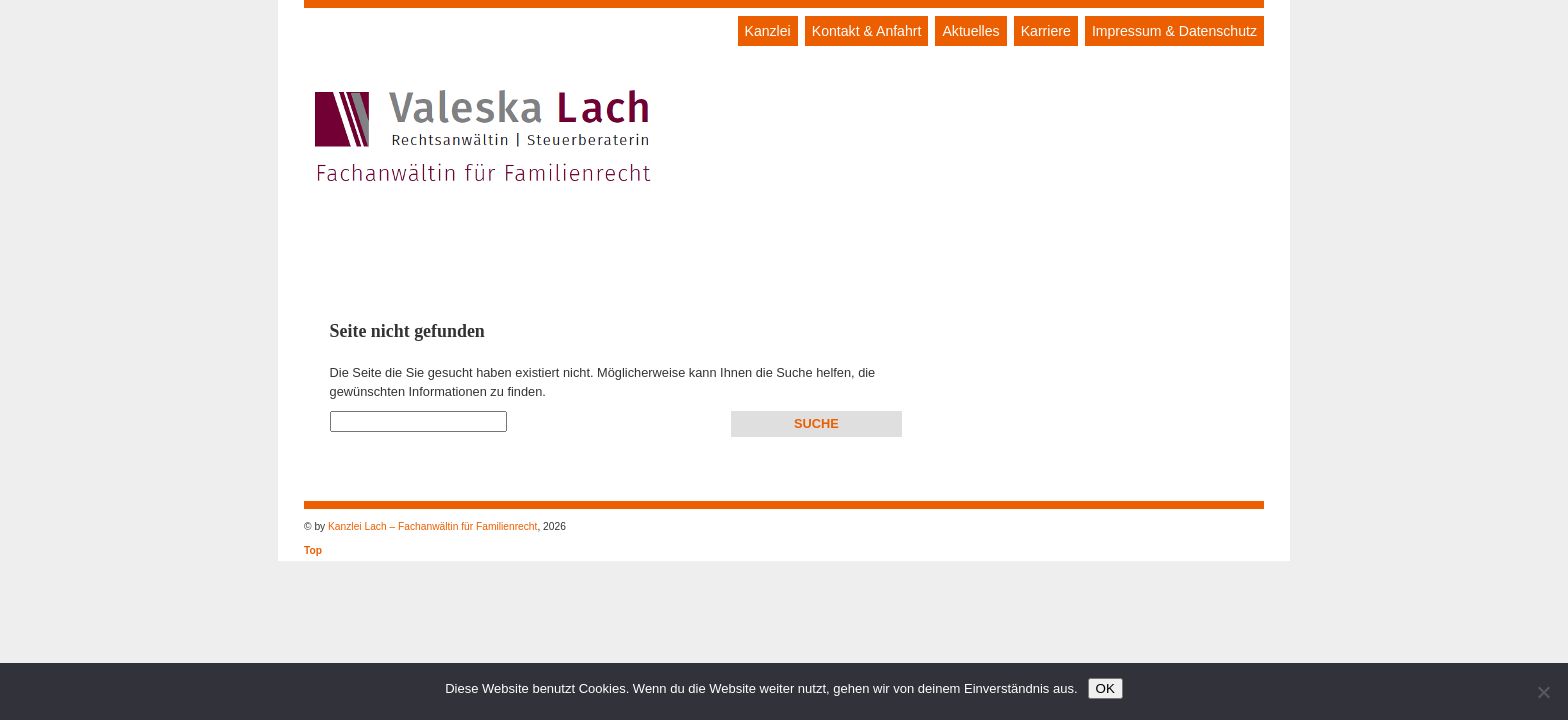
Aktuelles (970, 31)
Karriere (1046, 31)
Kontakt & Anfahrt (867, 31)
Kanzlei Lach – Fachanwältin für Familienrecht (432, 526)
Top (313, 550)
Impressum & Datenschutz (1174, 31)
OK (1105, 688)
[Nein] (1543, 692)
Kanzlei (768, 31)
